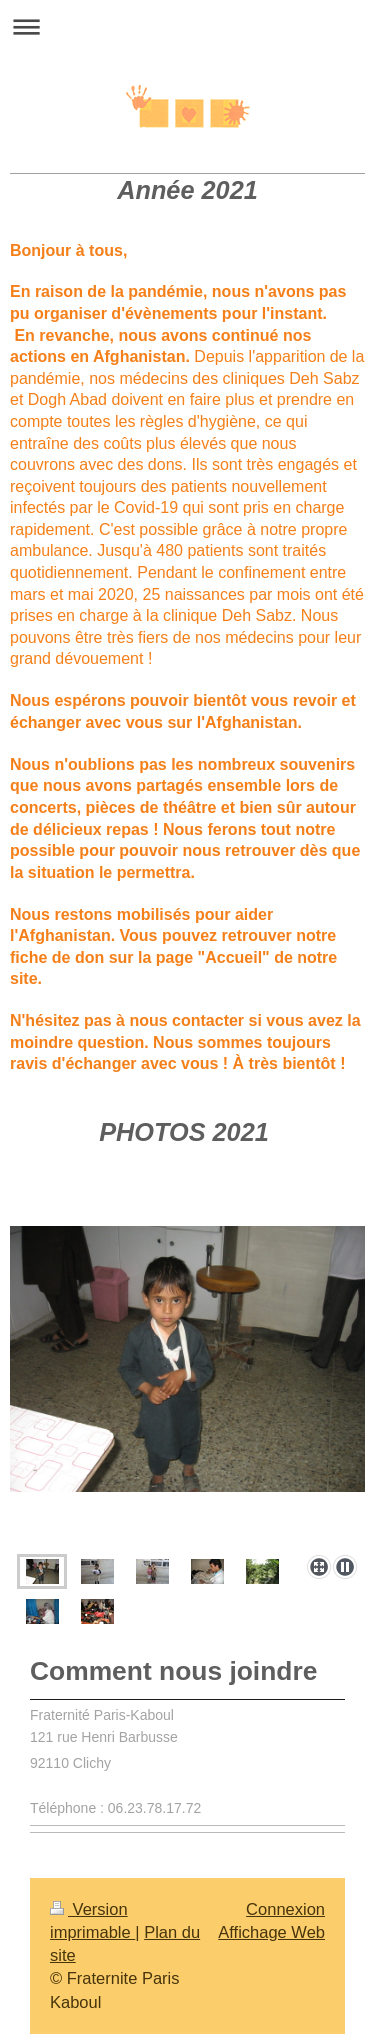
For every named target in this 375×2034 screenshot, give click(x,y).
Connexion (285, 1909)
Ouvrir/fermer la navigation (187, 26)
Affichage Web (271, 1932)
